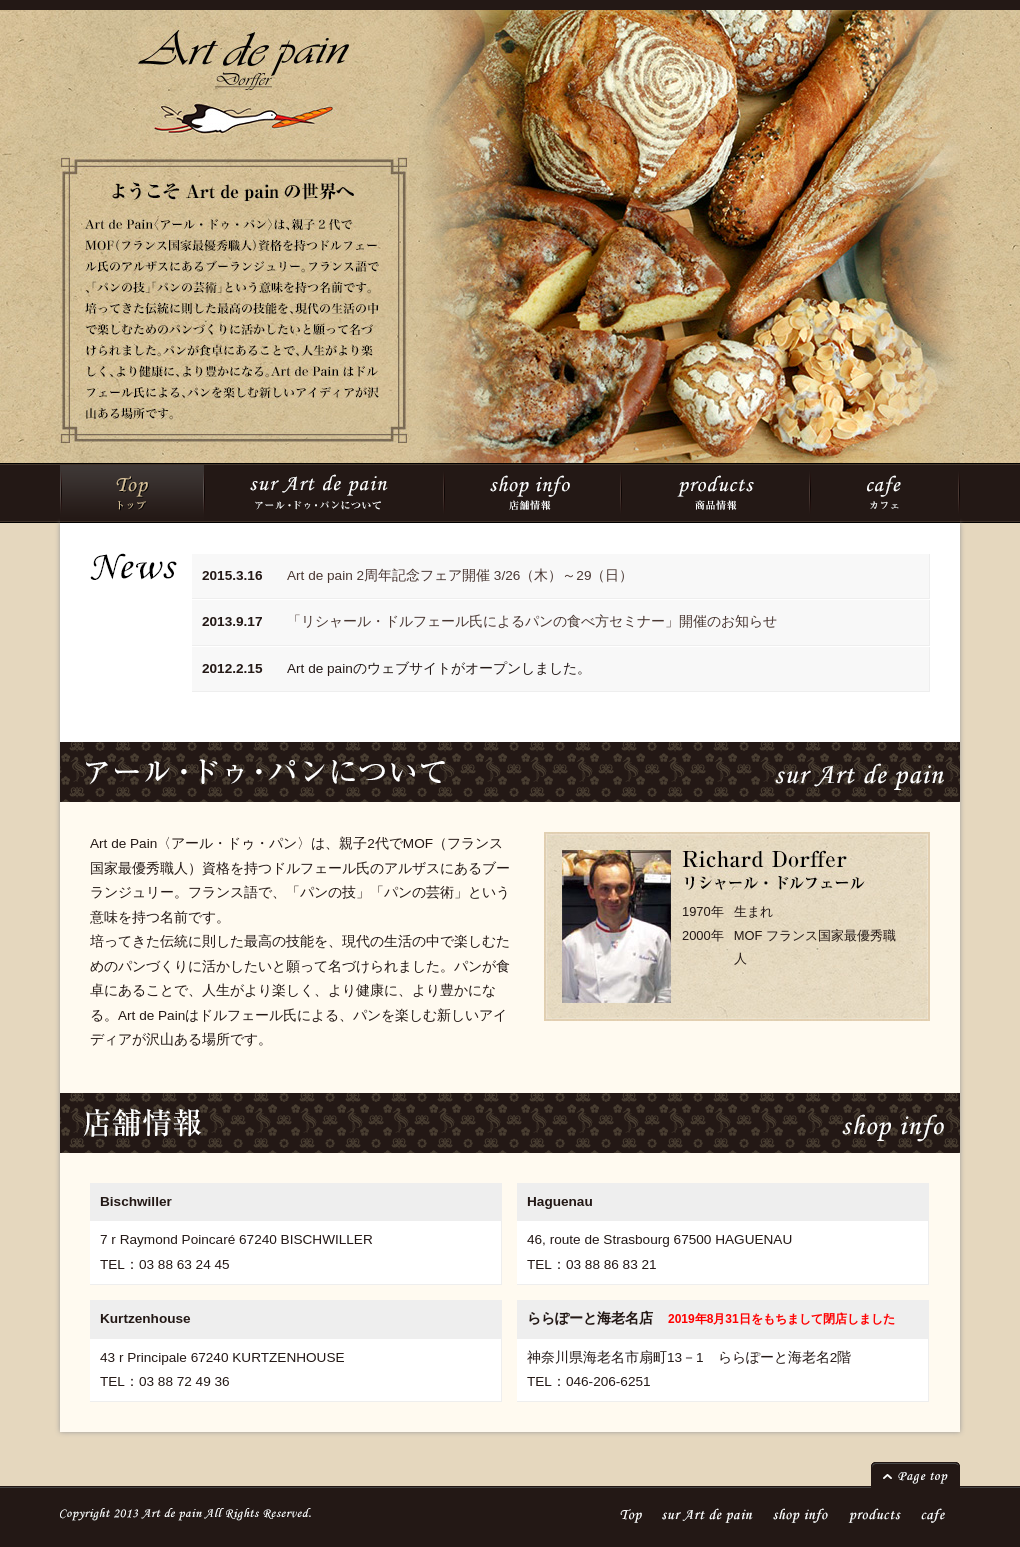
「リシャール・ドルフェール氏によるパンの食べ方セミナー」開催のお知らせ (532, 621)
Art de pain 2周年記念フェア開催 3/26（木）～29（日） (460, 575)
